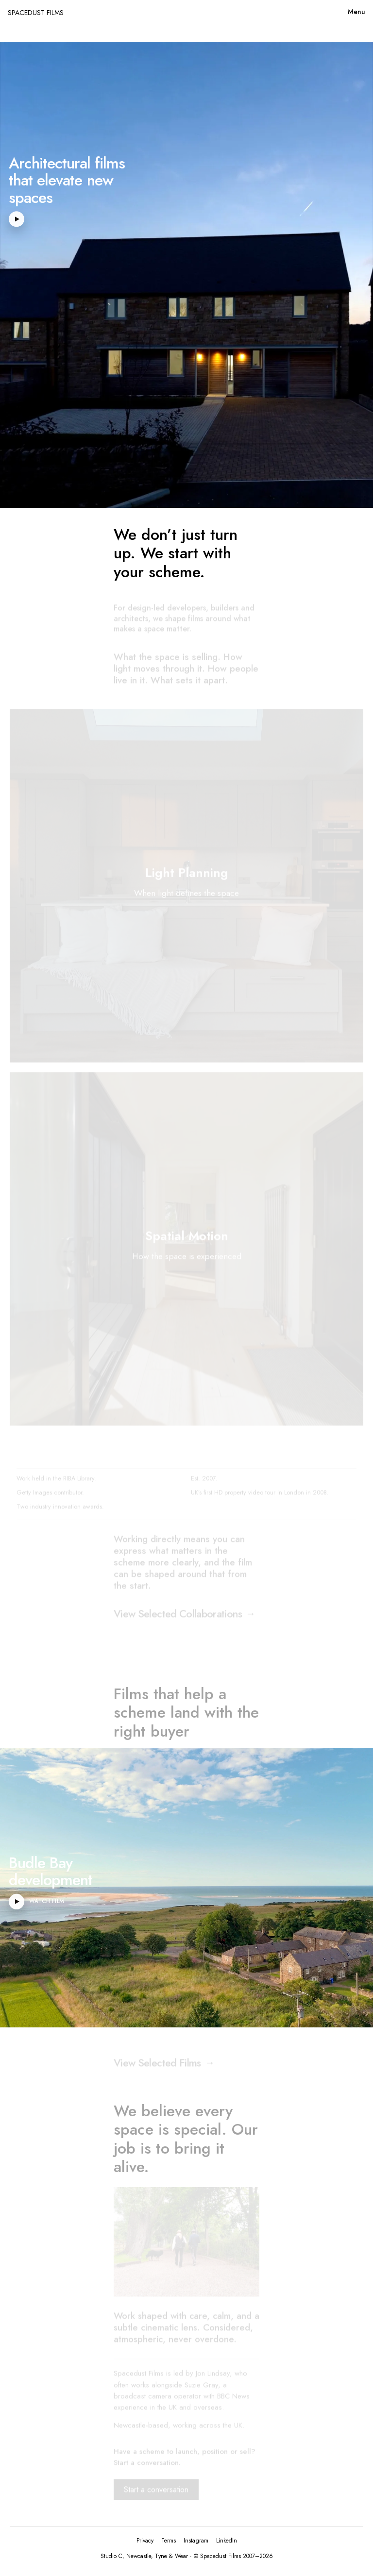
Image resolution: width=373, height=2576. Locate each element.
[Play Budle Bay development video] (16, 1901)
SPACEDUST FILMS (36, 12)
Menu (356, 12)
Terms (168, 2540)
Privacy (144, 2540)
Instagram (196, 2540)
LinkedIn (226, 2540)
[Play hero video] (16, 219)
